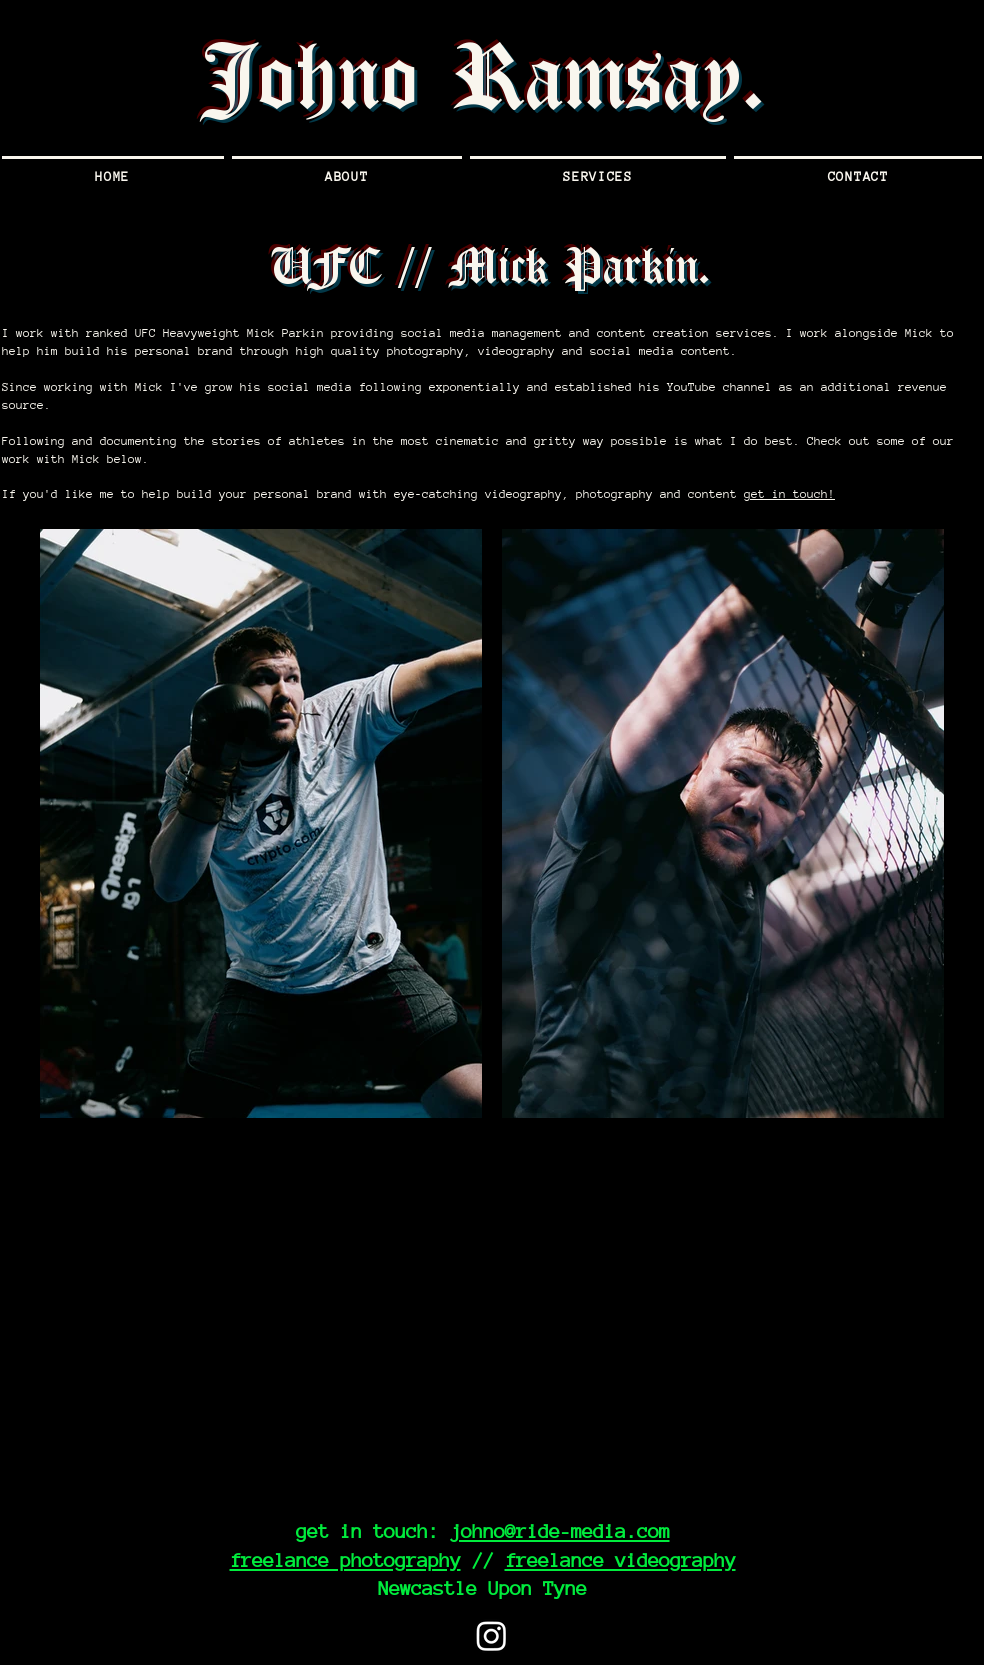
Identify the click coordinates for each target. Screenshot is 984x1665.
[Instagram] (491, 1635)
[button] (598, 175)
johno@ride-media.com (560, 1531)
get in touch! (789, 494)
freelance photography (345, 1560)
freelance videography (620, 1560)
